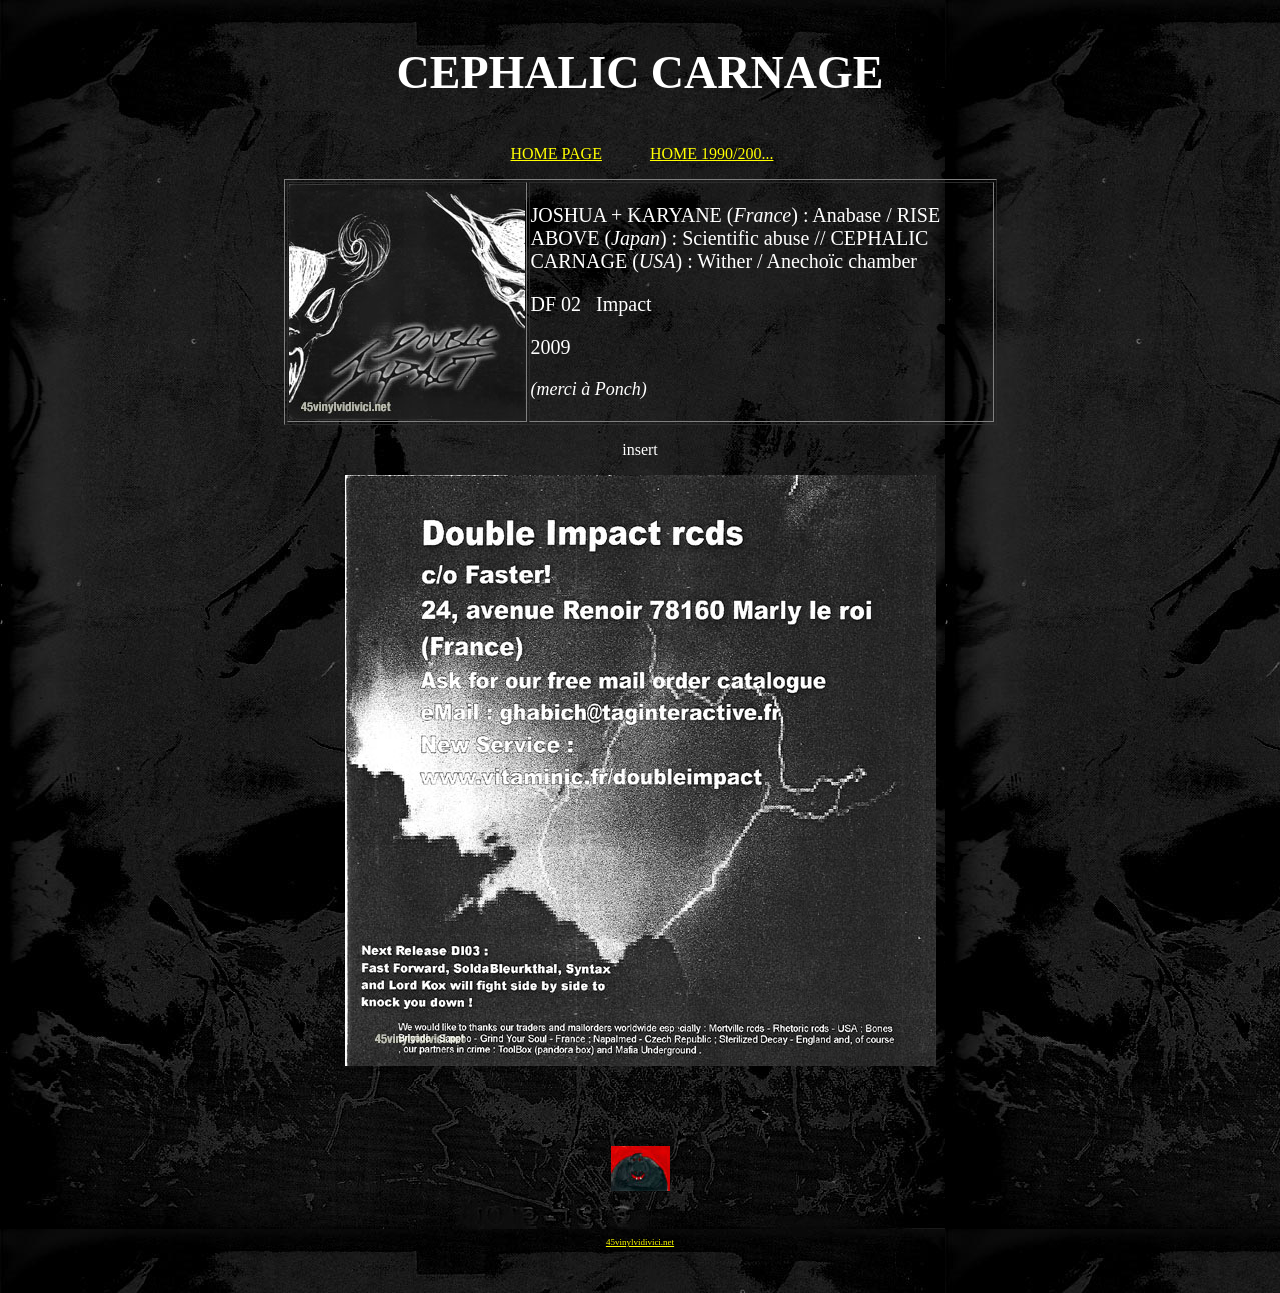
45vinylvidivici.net (640, 1242)
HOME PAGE (556, 153)
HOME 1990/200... (712, 153)
